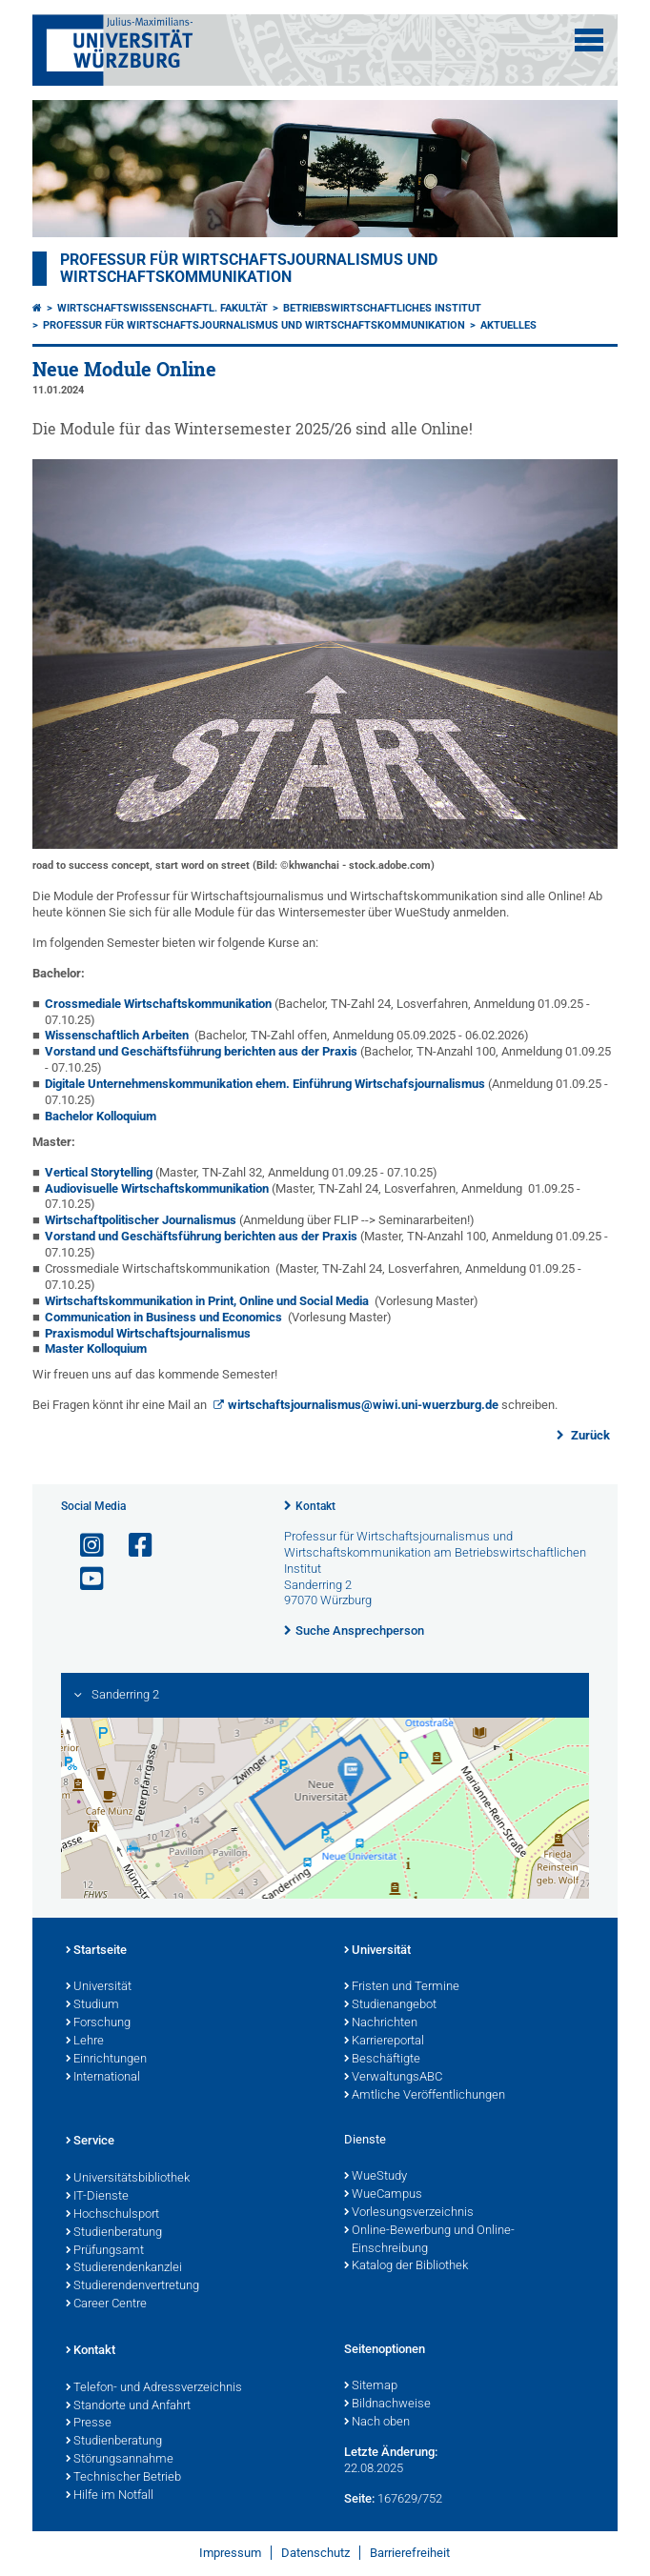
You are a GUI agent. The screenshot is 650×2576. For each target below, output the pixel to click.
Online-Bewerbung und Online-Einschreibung (429, 2240)
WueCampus (383, 2195)
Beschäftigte (382, 2059)
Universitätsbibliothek (128, 2178)
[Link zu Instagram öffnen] (84, 1545)
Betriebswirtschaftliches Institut (382, 308)
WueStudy (375, 2176)
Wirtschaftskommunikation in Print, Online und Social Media (207, 1301)
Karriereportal (384, 2041)
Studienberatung (114, 2233)
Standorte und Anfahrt (128, 2406)
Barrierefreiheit (410, 2553)
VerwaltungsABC (393, 2077)
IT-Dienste (97, 2196)
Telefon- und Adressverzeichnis (154, 2388)
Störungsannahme (119, 2459)
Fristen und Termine (401, 1987)
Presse (89, 2423)
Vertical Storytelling (98, 1172)
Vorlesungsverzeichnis (409, 2213)
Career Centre (106, 2304)
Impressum (230, 2553)
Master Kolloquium (96, 1348)
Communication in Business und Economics (163, 1317)
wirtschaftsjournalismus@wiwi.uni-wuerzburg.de (363, 1405)
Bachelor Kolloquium (102, 1116)
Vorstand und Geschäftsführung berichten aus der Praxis (201, 1051)
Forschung (98, 2023)
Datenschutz (315, 2553)
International (103, 2077)
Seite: (359, 2498)
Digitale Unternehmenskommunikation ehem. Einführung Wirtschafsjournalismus (265, 1084)
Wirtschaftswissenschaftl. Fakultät (162, 308)
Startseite (96, 1951)
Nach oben (377, 2422)
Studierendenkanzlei (124, 2268)
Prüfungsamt (105, 2251)
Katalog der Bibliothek (406, 2266)
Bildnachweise (387, 2404)
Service (90, 2141)
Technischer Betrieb (123, 2477)
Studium (92, 2005)
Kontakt (315, 1506)
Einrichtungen (106, 2059)
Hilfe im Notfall (109, 2496)
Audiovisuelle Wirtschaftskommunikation (157, 1188)
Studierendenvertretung (132, 2286)
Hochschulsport (112, 2215)
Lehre (85, 2041)
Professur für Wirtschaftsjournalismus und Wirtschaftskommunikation (248, 269)
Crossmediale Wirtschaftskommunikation (158, 1003)
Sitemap (370, 2386)
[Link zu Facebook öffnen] (132, 1545)
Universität (99, 1987)
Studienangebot (390, 2005)
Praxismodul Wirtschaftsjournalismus (148, 1333)
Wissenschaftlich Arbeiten (117, 1035)
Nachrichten (380, 2023)
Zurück (589, 1435)
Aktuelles (508, 325)
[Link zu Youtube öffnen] (84, 1579)
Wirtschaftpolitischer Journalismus (140, 1220)
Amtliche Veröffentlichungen (424, 2095)
